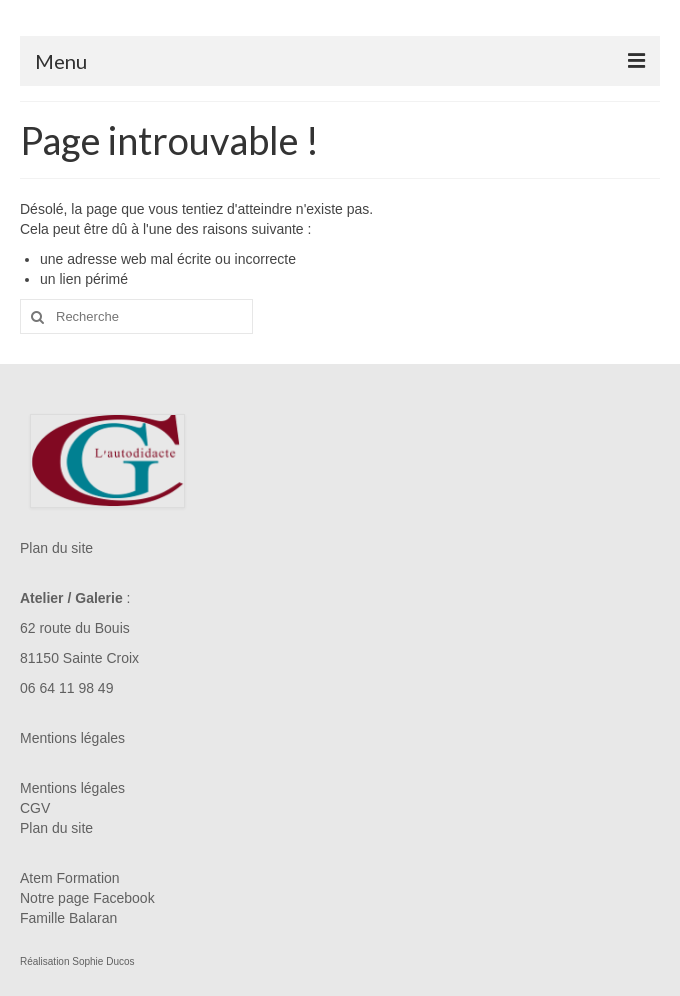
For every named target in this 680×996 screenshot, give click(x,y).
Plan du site (56, 548)
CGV (35, 808)
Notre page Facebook (87, 898)
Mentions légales (72, 738)
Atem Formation (70, 878)
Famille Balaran (68, 918)
